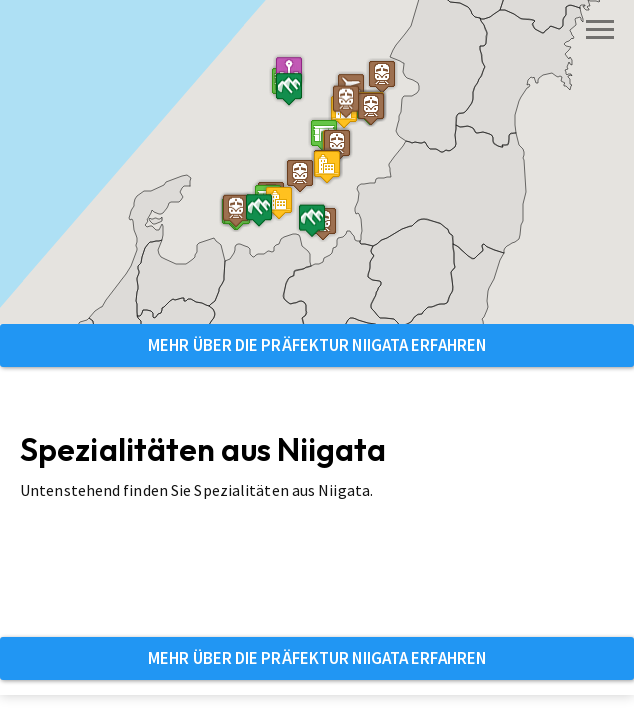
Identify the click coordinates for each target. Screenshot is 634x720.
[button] (327, 166)
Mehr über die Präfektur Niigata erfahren (317, 345)
